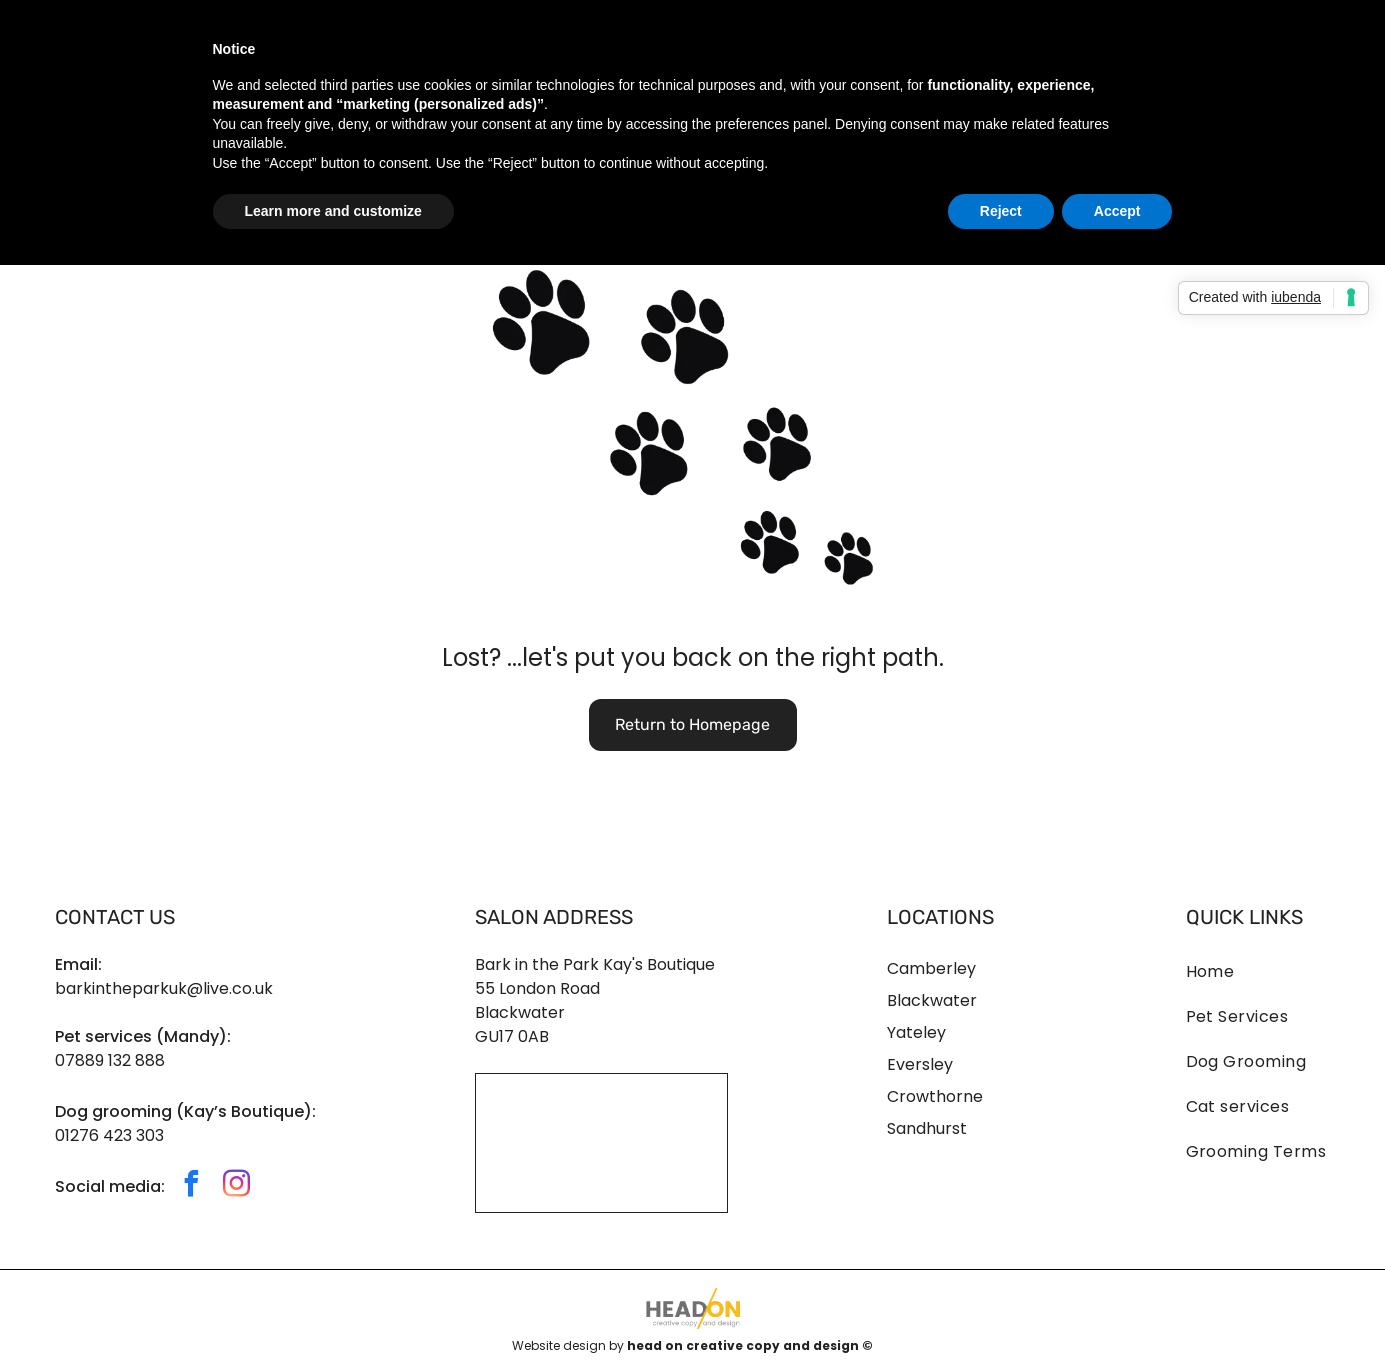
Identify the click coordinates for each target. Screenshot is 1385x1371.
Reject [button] (1001, 211)
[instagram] (237, 1186)
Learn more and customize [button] (333, 211)
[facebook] (192, 1186)
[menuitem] (1258, 961)
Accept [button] (1117, 211)
